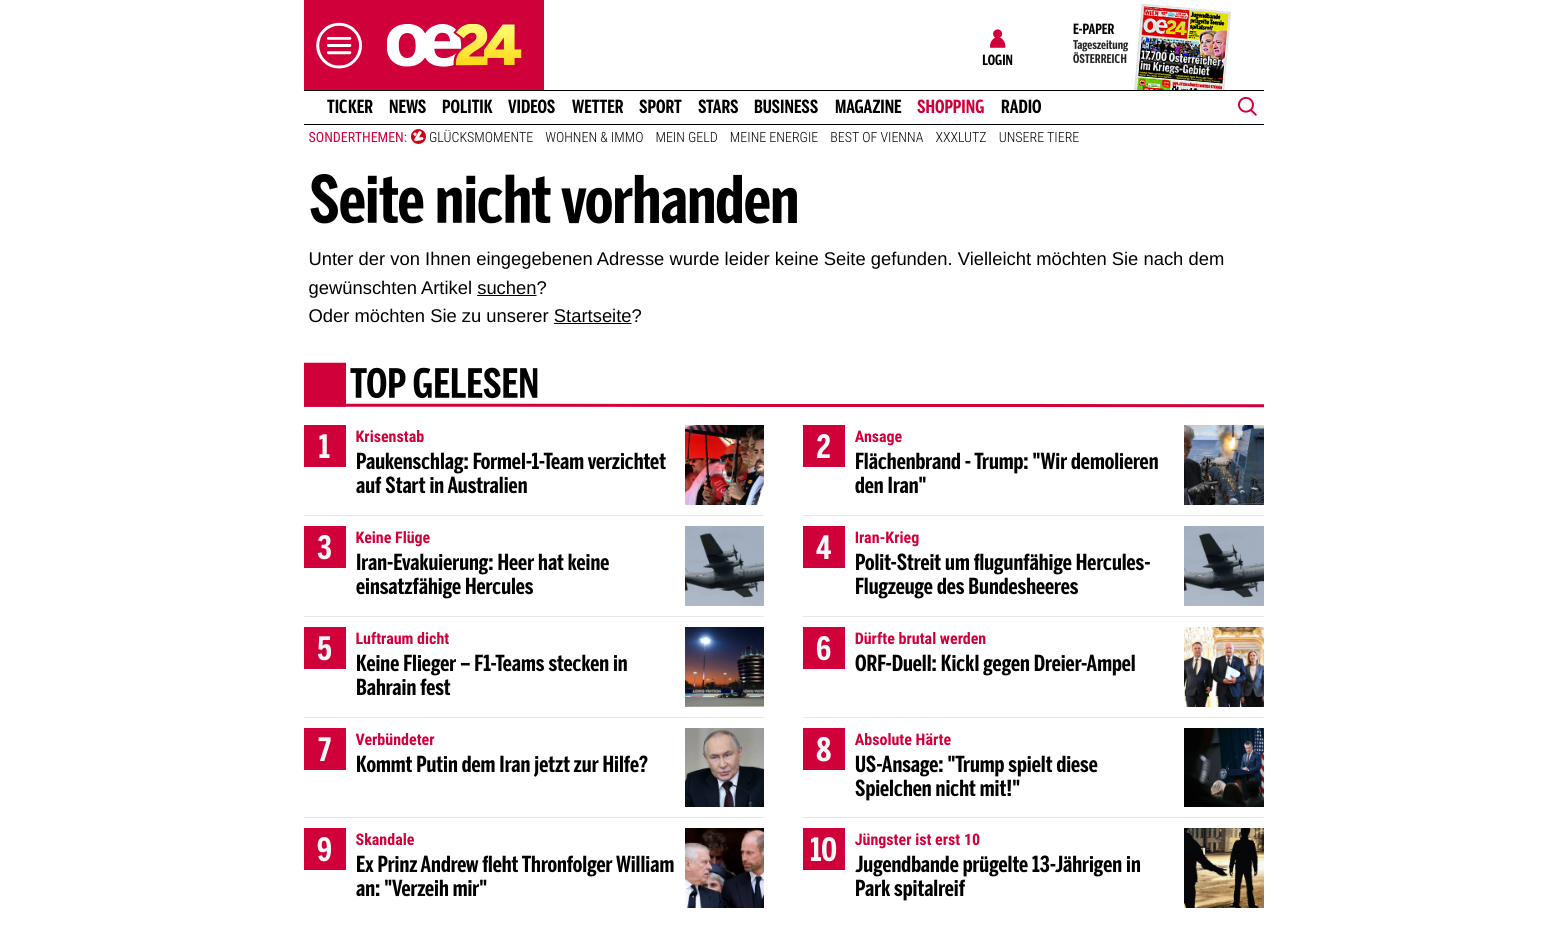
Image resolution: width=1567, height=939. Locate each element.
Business (786, 107)
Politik (467, 107)
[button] (334, 45)
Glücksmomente (481, 138)
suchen (506, 287)
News (407, 107)
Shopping (950, 107)
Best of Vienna (876, 138)
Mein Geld (686, 138)
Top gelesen (443, 387)
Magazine (868, 107)
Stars (718, 107)
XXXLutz (960, 138)
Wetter (598, 107)
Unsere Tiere (1039, 138)
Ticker (349, 107)
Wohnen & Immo (594, 138)
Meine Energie (774, 138)
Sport (660, 107)
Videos (531, 107)
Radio (1021, 107)
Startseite (593, 315)
